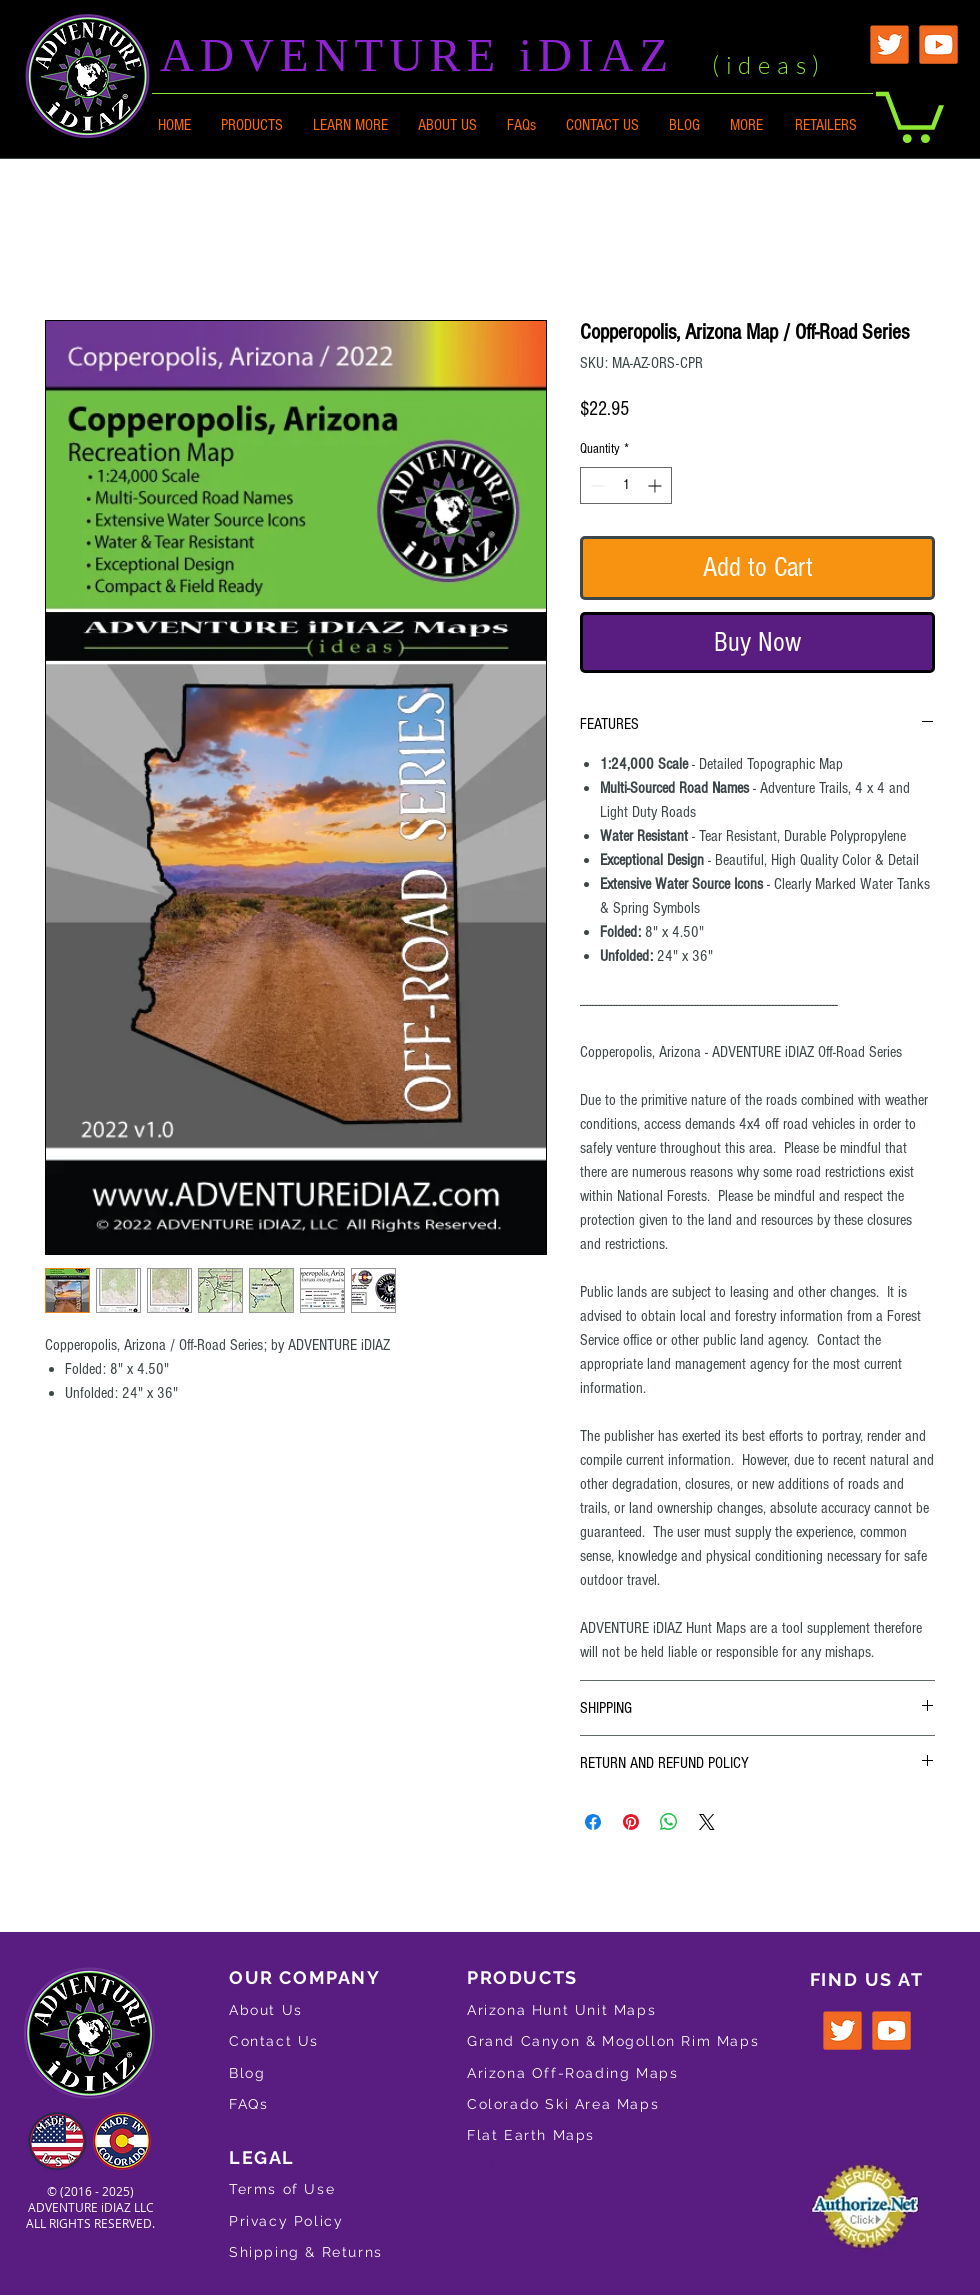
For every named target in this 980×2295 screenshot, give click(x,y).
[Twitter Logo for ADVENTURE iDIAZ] (889, 44)
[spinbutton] (626, 485)
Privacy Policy (286, 2221)
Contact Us (274, 2041)
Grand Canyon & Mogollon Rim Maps (613, 2041)
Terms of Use (282, 2189)
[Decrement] (595, 485)
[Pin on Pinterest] (631, 1822)
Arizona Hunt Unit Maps (561, 2010)
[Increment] (656, 485)
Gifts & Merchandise (547, 2167)
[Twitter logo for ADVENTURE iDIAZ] (842, 2030)
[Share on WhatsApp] (669, 1822)
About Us (266, 2010)
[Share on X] (707, 1822)
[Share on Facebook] (593, 1822)
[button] (350, 125)
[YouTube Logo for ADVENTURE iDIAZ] (938, 44)
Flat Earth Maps (531, 2135)
